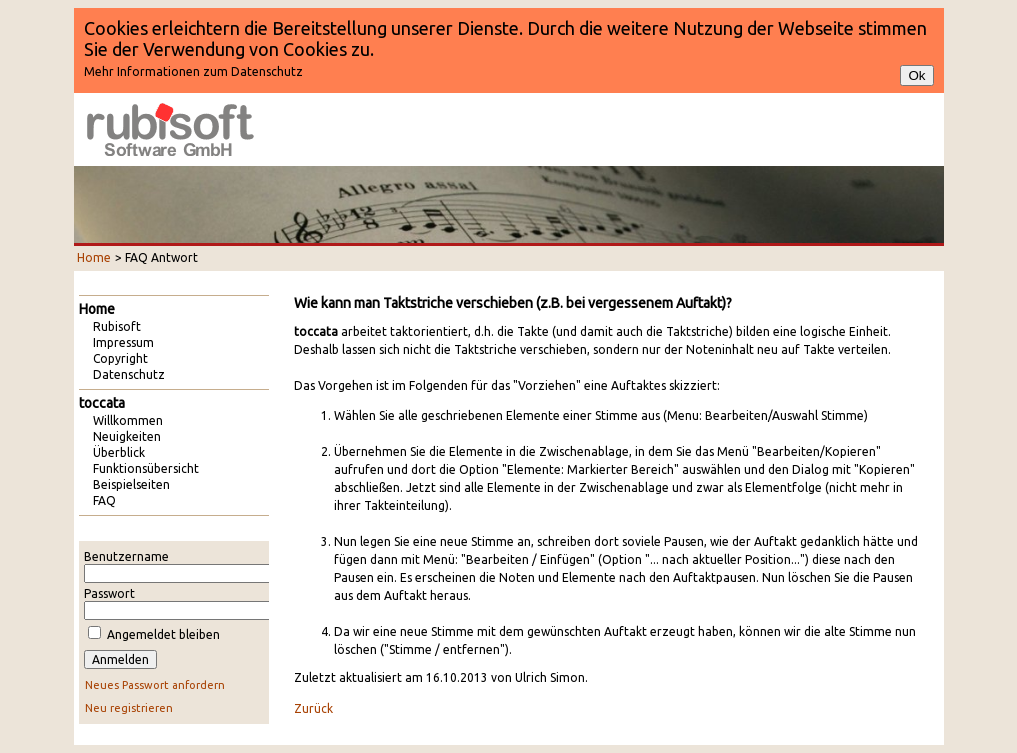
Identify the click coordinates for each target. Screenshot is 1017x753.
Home (94, 257)
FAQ (104, 500)
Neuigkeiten (127, 436)
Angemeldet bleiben (163, 634)
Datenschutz (129, 374)
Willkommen (128, 420)
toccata (102, 403)
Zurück (313, 708)
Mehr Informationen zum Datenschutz (193, 71)
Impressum (123, 342)
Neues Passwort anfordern (155, 685)
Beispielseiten (131, 484)
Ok (916, 75)
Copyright (120, 358)
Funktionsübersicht (146, 468)
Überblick (119, 452)
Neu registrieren (129, 708)
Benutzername (126, 556)
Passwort (109, 593)
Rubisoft (117, 326)
